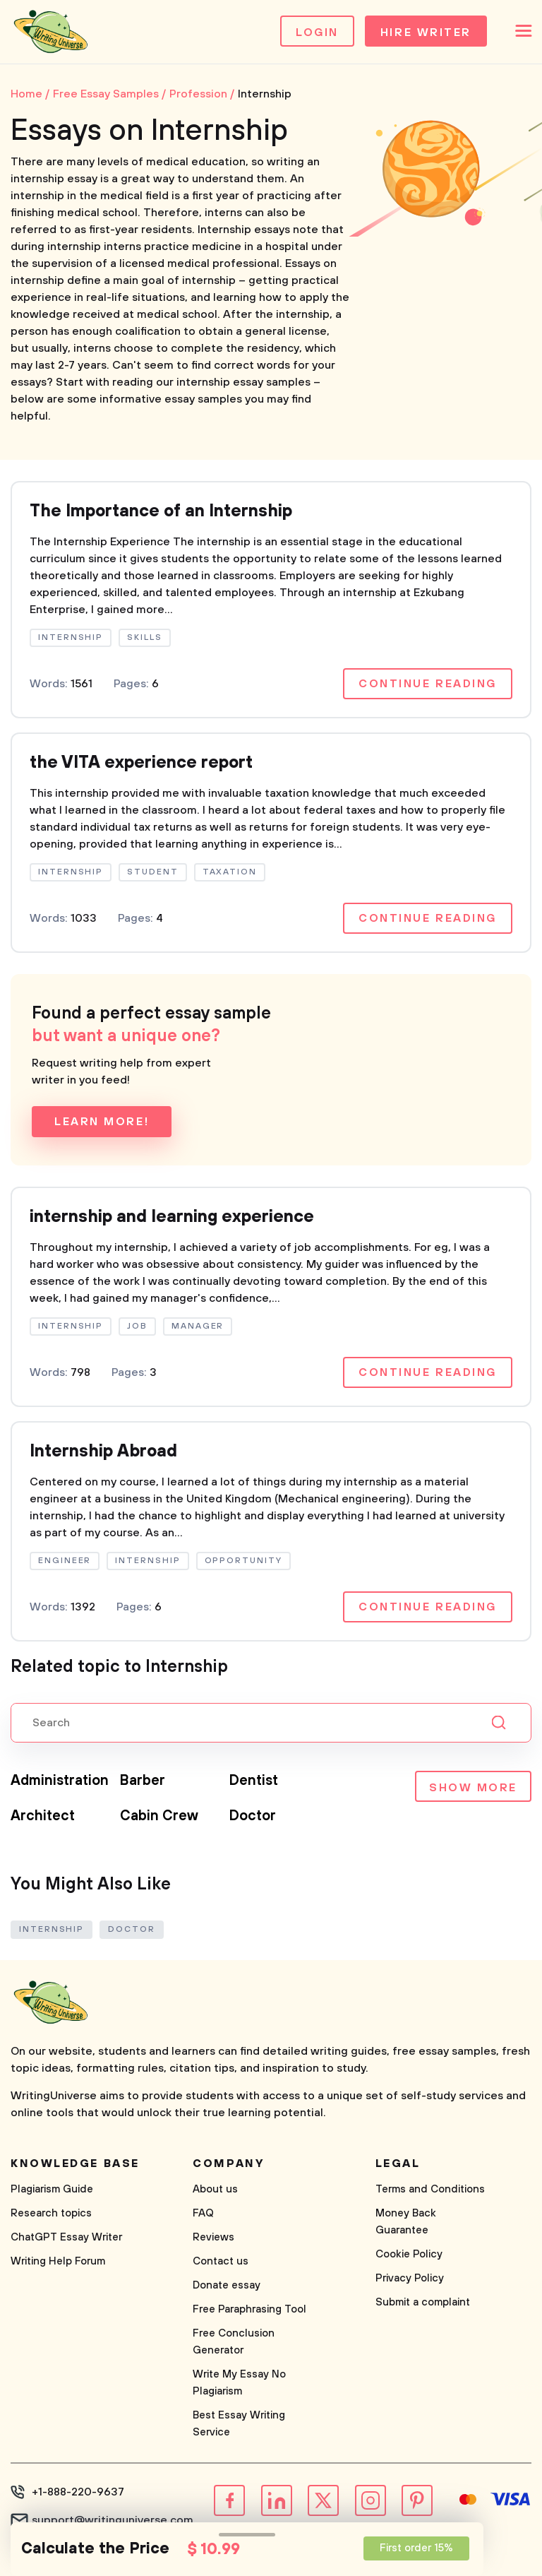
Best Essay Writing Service (239, 2424)
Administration (60, 1781)
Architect (43, 1816)
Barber (142, 1781)
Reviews (213, 2237)
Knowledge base (75, 2163)
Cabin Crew (159, 1816)
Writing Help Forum (58, 2261)
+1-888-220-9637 (78, 2492)
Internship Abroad (103, 1451)
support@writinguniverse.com (112, 2520)
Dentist (253, 1781)
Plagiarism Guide (52, 2189)
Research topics (51, 2213)
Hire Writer (425, 32)
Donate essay (226, 2285)
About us (215, 2189)
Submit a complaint (422, 2302)
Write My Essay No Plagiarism (239, 2383)
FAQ (203, 2213)
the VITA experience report (141, 762)
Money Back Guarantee (405, 2222)
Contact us (220, 2261)
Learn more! (101, 1122)
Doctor (252, 1816)
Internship (51, 1929)
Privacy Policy (409, 2278)
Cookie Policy (408, 2254)
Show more (473, 1788)
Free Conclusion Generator (234, 2342)
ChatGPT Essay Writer (66, 2237)
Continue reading (428, 684)
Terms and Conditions (430, 2189)
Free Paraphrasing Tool (249, 2309)
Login (317, 32)
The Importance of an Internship (161, 511)
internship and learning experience (172, 1217)
